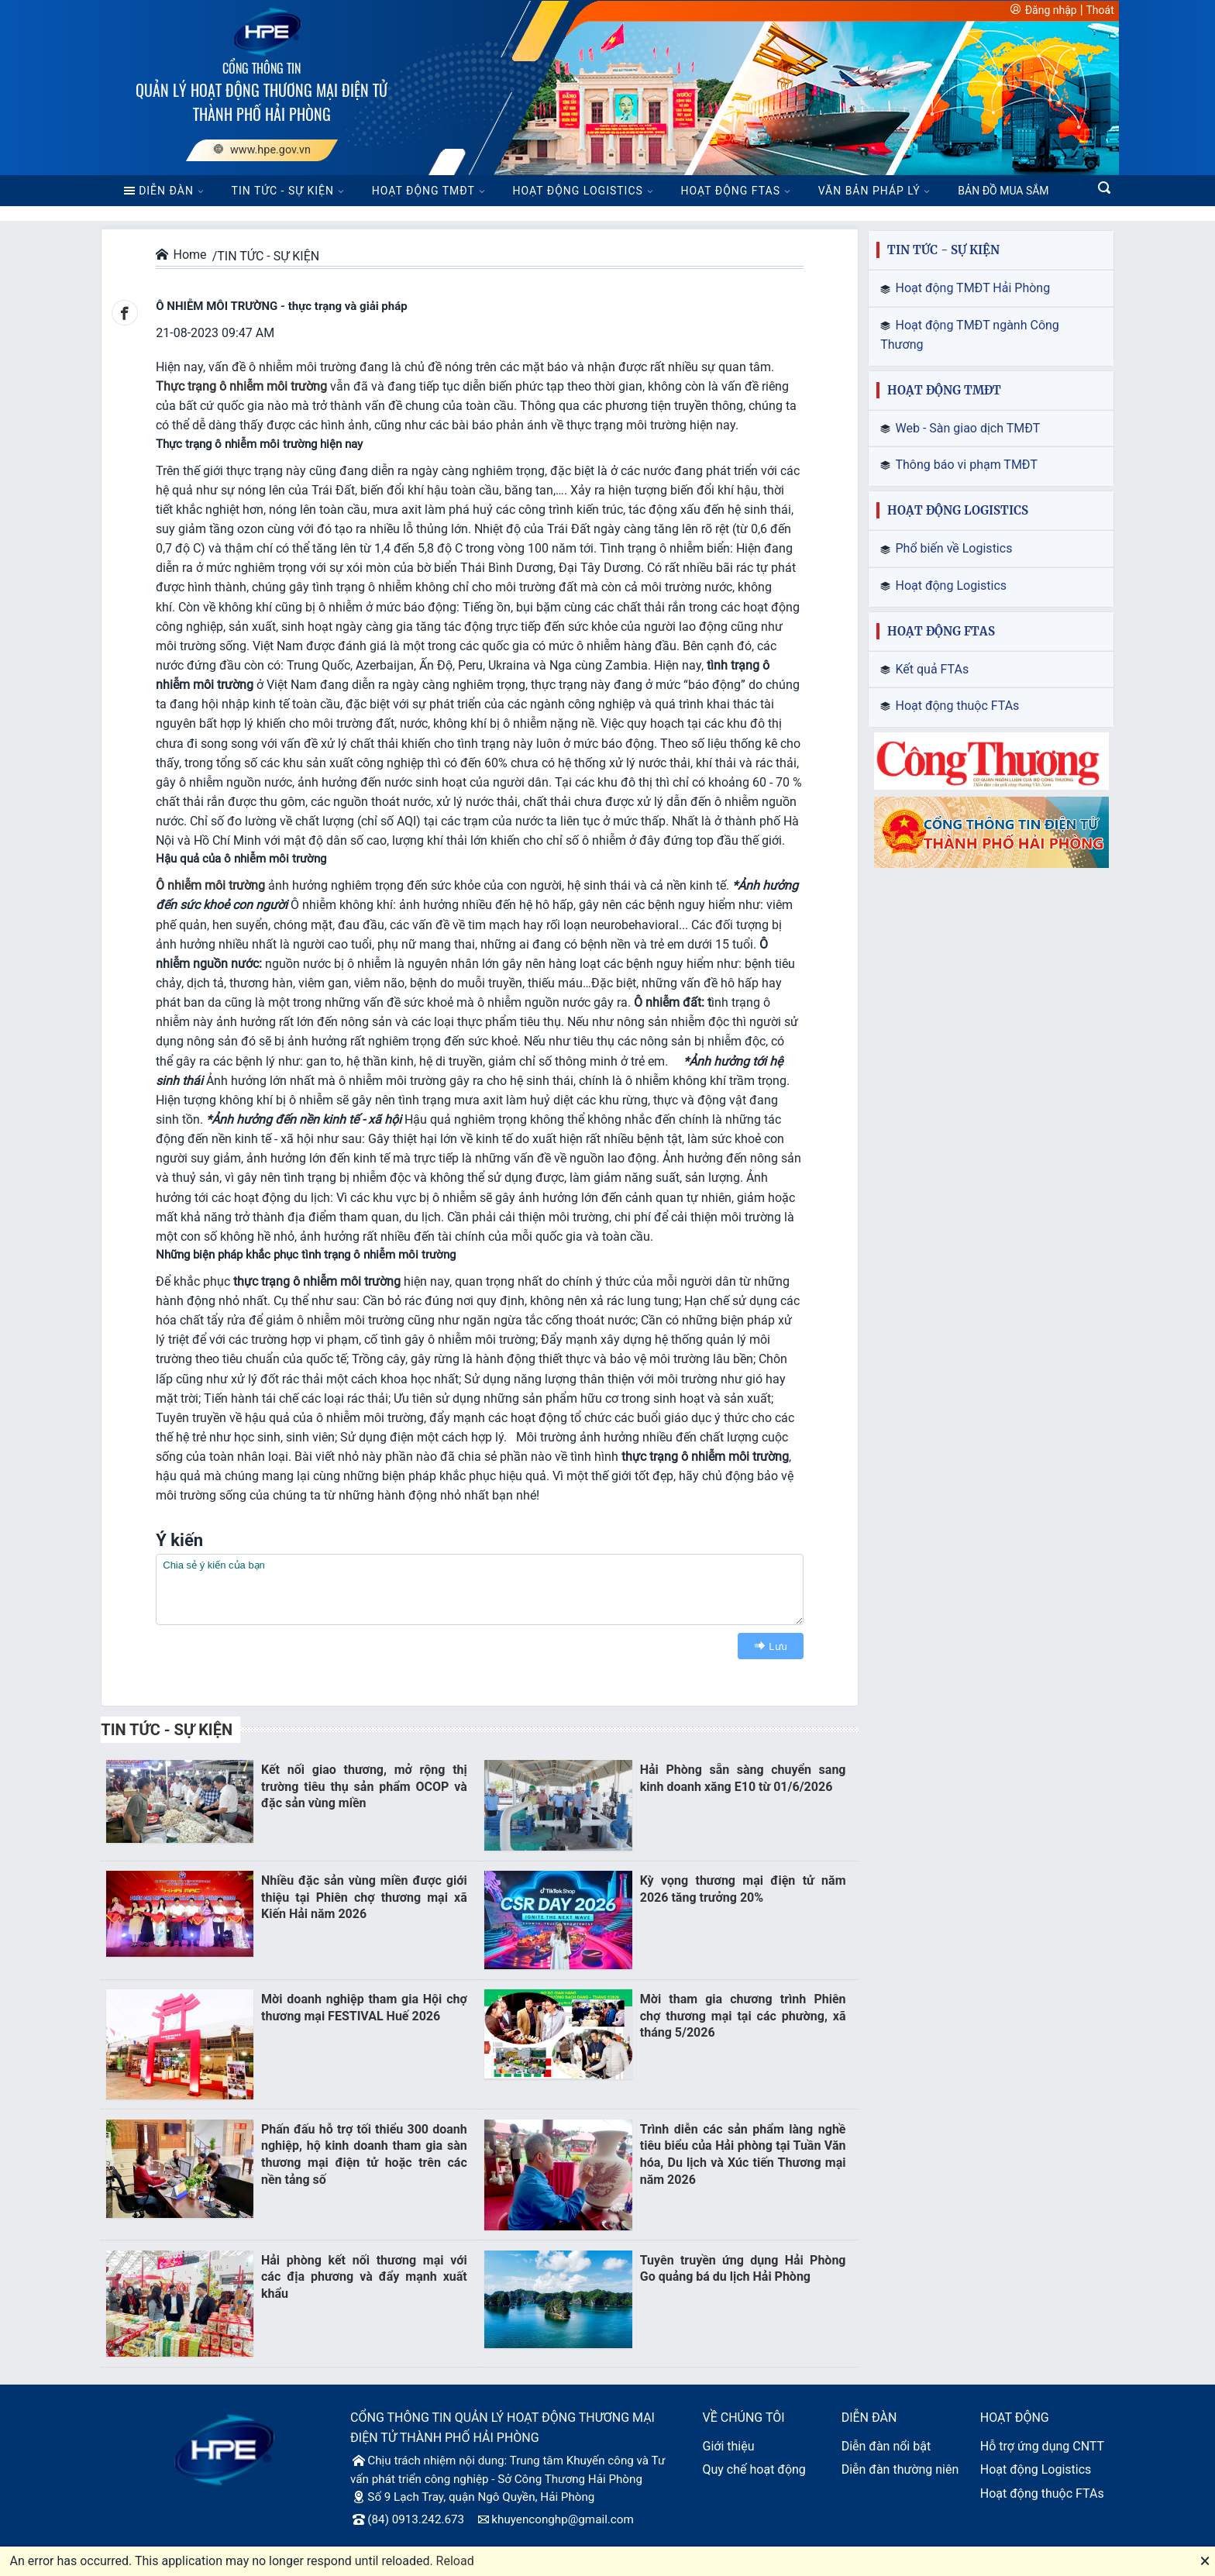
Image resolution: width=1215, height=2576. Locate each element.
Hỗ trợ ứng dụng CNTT (1042, 2446)
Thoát (1100, 10)
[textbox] (480, 1589)
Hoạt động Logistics (1036, 2469)
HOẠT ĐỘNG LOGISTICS (578, 190)
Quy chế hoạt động (753, 2469)
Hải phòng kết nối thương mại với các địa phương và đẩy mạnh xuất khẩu (364, 2277)
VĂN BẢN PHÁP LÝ (869, 190)
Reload (455, 2561)
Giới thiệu (728, 2446)
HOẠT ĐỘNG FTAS (730, 190)
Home (181, 254)
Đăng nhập (1051, 10)
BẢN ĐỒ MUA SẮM (1003, 190)
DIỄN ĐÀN (158, 190)
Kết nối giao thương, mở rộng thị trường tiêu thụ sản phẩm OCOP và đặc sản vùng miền (364, 1786)
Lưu (767, 1646)
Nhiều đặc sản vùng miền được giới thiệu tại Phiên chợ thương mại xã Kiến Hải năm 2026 (364, 1897)
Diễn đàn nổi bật (886, 2446)
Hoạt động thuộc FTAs (1042, 2493)
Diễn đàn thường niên (900, 2469)
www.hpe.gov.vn (262, 150)
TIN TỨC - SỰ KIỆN (283, 190)
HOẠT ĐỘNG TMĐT (423, 190)
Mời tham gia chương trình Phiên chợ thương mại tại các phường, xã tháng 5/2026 (743, 2016)
